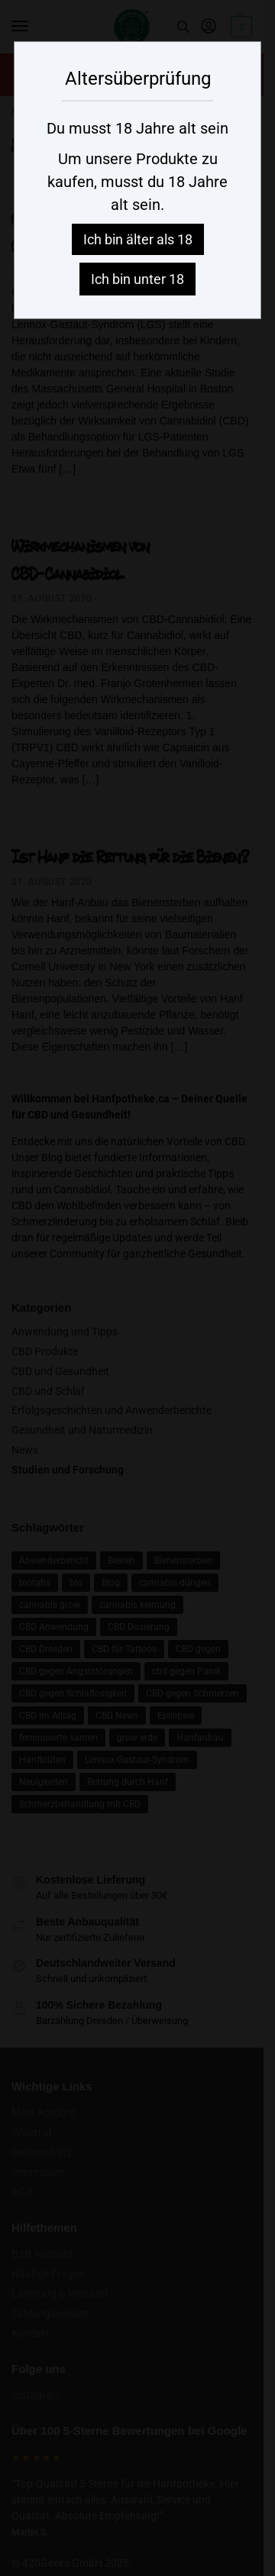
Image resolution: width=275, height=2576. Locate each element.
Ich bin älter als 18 (137, 239)
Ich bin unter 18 (137, 279)
